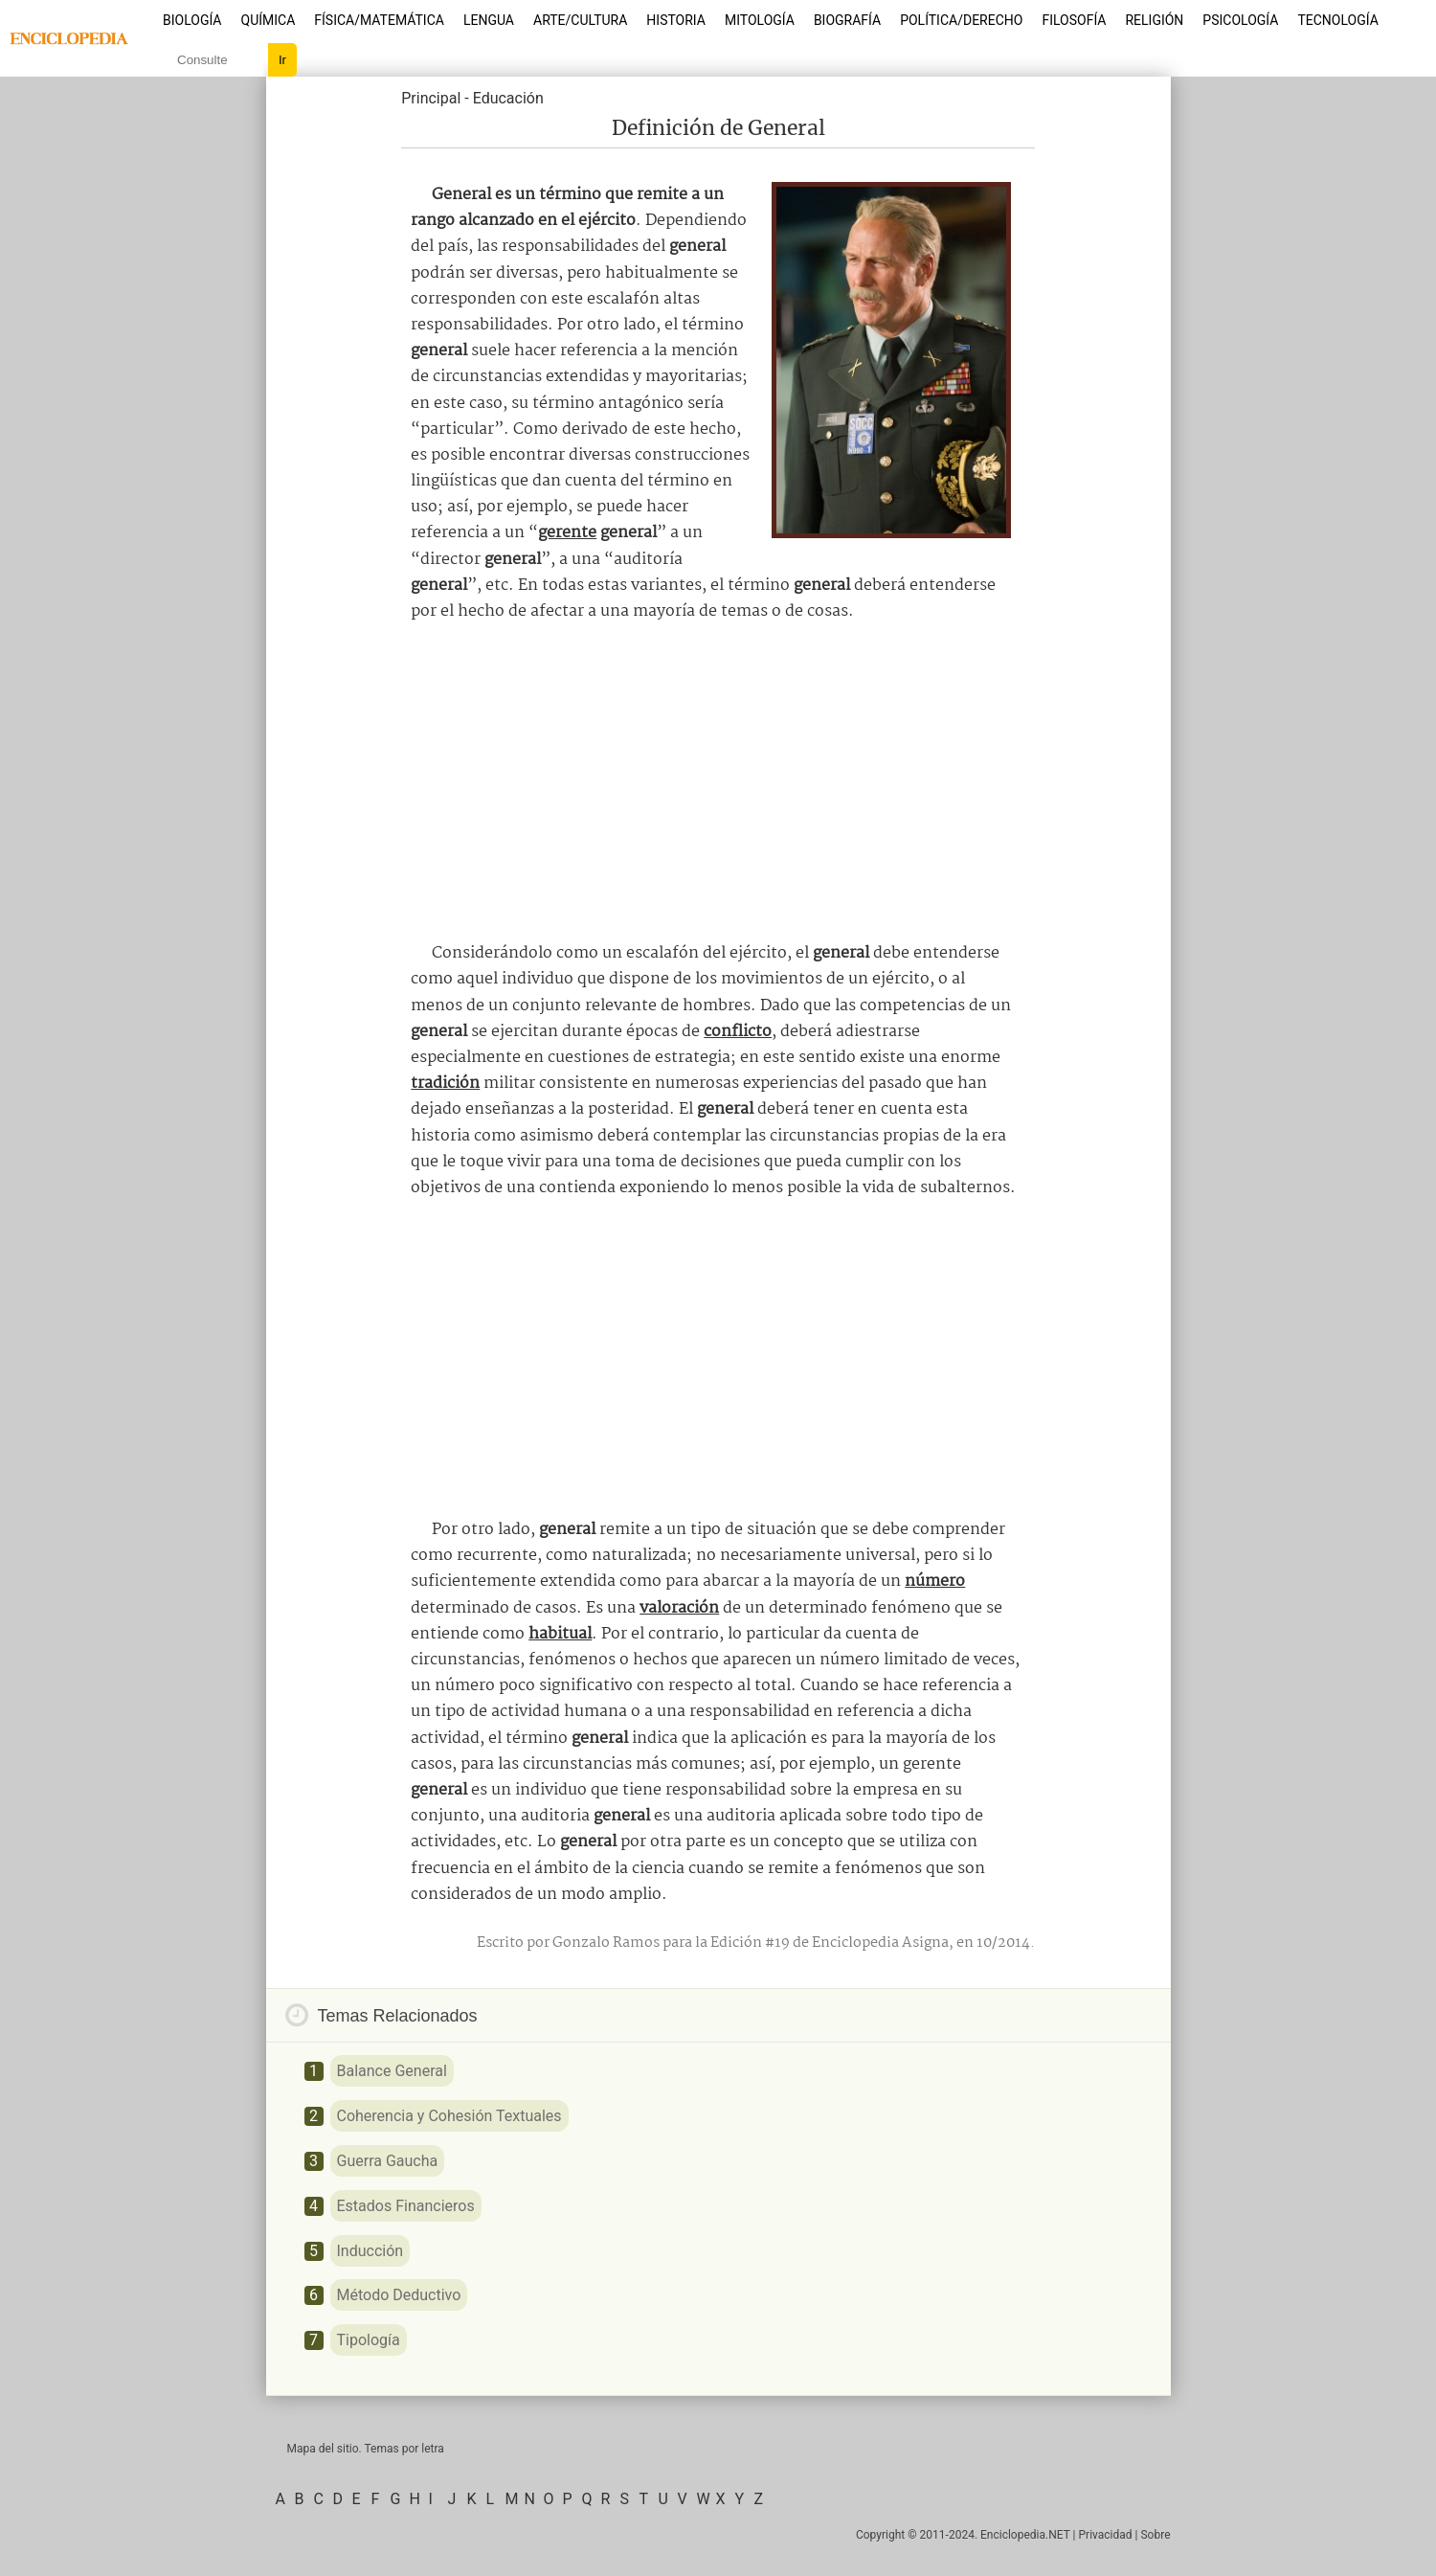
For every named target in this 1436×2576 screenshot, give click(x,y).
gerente (567, 533)
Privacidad (1106, 2535)
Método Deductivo (399, 2295)
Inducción (370, 2251)
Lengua (488, 20)
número (935, 1581)
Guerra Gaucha (387, 2161)
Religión (1154, 20)
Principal (430, 98)
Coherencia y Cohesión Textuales (449, 2116)
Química (268, 20)
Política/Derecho (961, 20)
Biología (192, 20)
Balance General (392, 2071)
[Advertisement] (718, 782)
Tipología (368, 2340)
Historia (676, 20)
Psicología (1240, 20)
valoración (679, 1608)
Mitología (760, 20)
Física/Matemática (379, 20)
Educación (508, 98)
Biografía (847, 20)
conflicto (738, 1032)
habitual (560, 1634)
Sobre (1155, 2535)
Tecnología (1337, 20)
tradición (445, 1083)
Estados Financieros (406, 2206)
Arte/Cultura (580, 20)
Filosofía (1074, 20)
